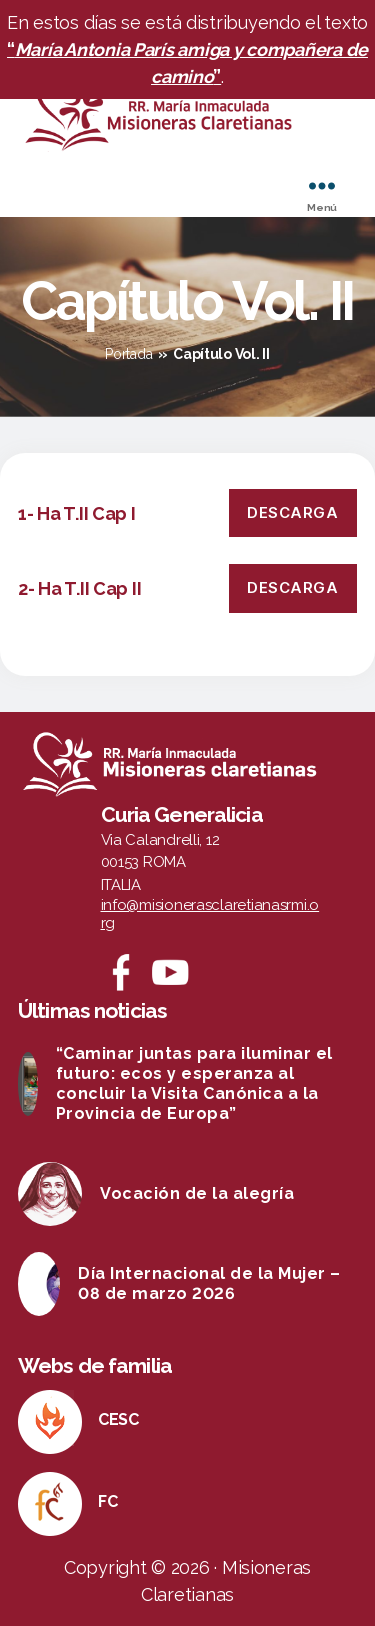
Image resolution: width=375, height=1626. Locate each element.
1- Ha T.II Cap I (77, 513)
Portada (128, 354)
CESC (118, 1419)
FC (107, 1501)
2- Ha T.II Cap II (79, 588)
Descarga (292, 512)
